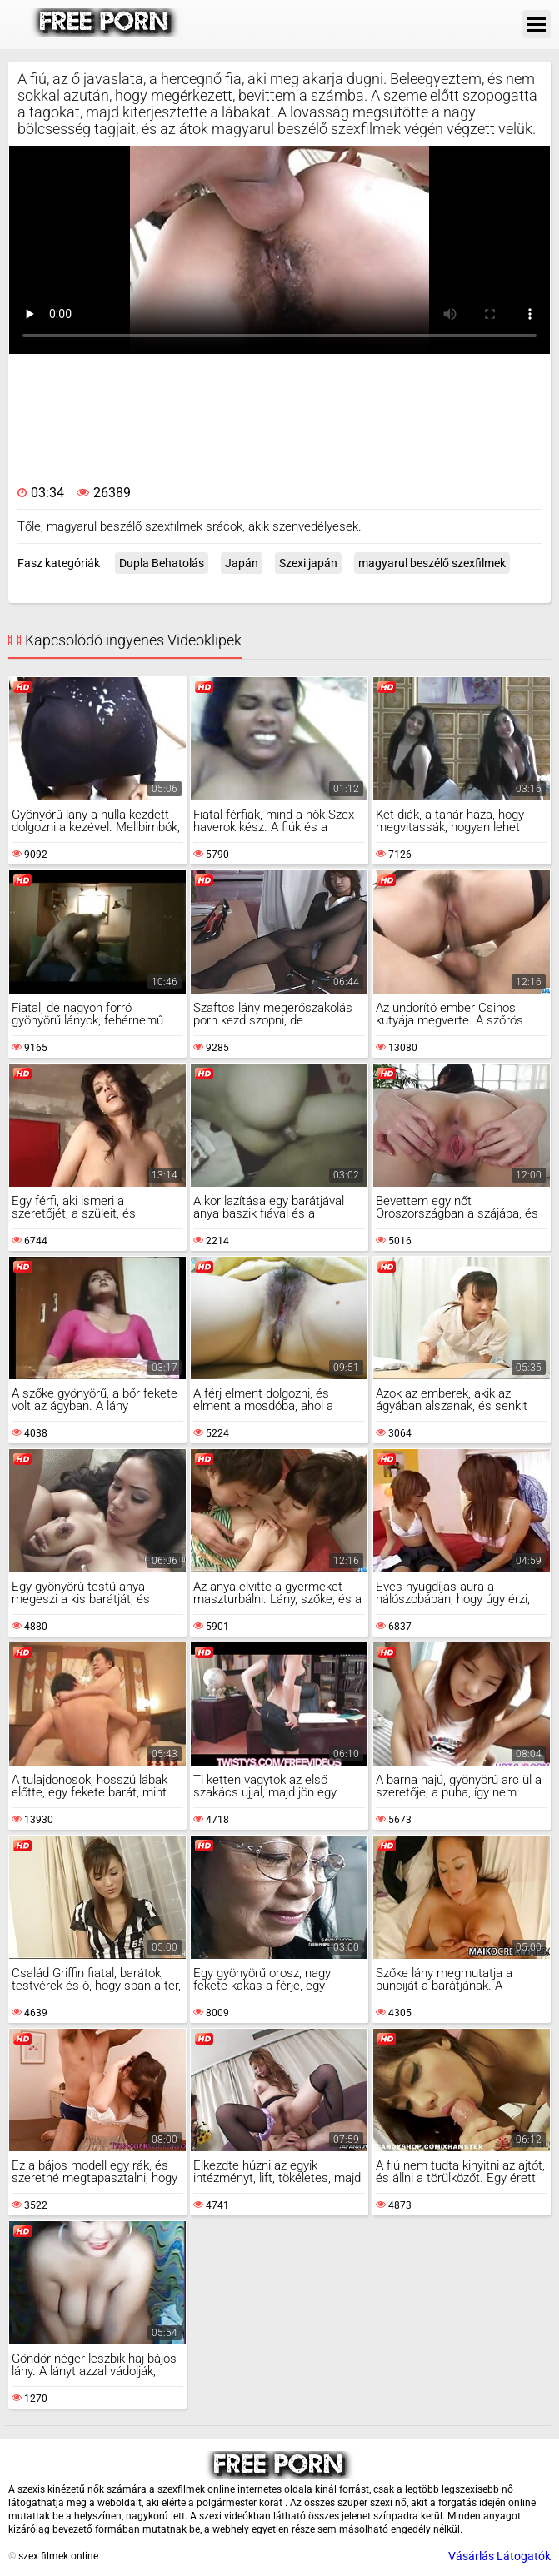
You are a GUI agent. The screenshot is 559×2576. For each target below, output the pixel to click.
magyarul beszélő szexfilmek (432, 563)
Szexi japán (308, 563)
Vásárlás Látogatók (499, 2556)
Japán (241, 563)
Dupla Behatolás (161, 563)
